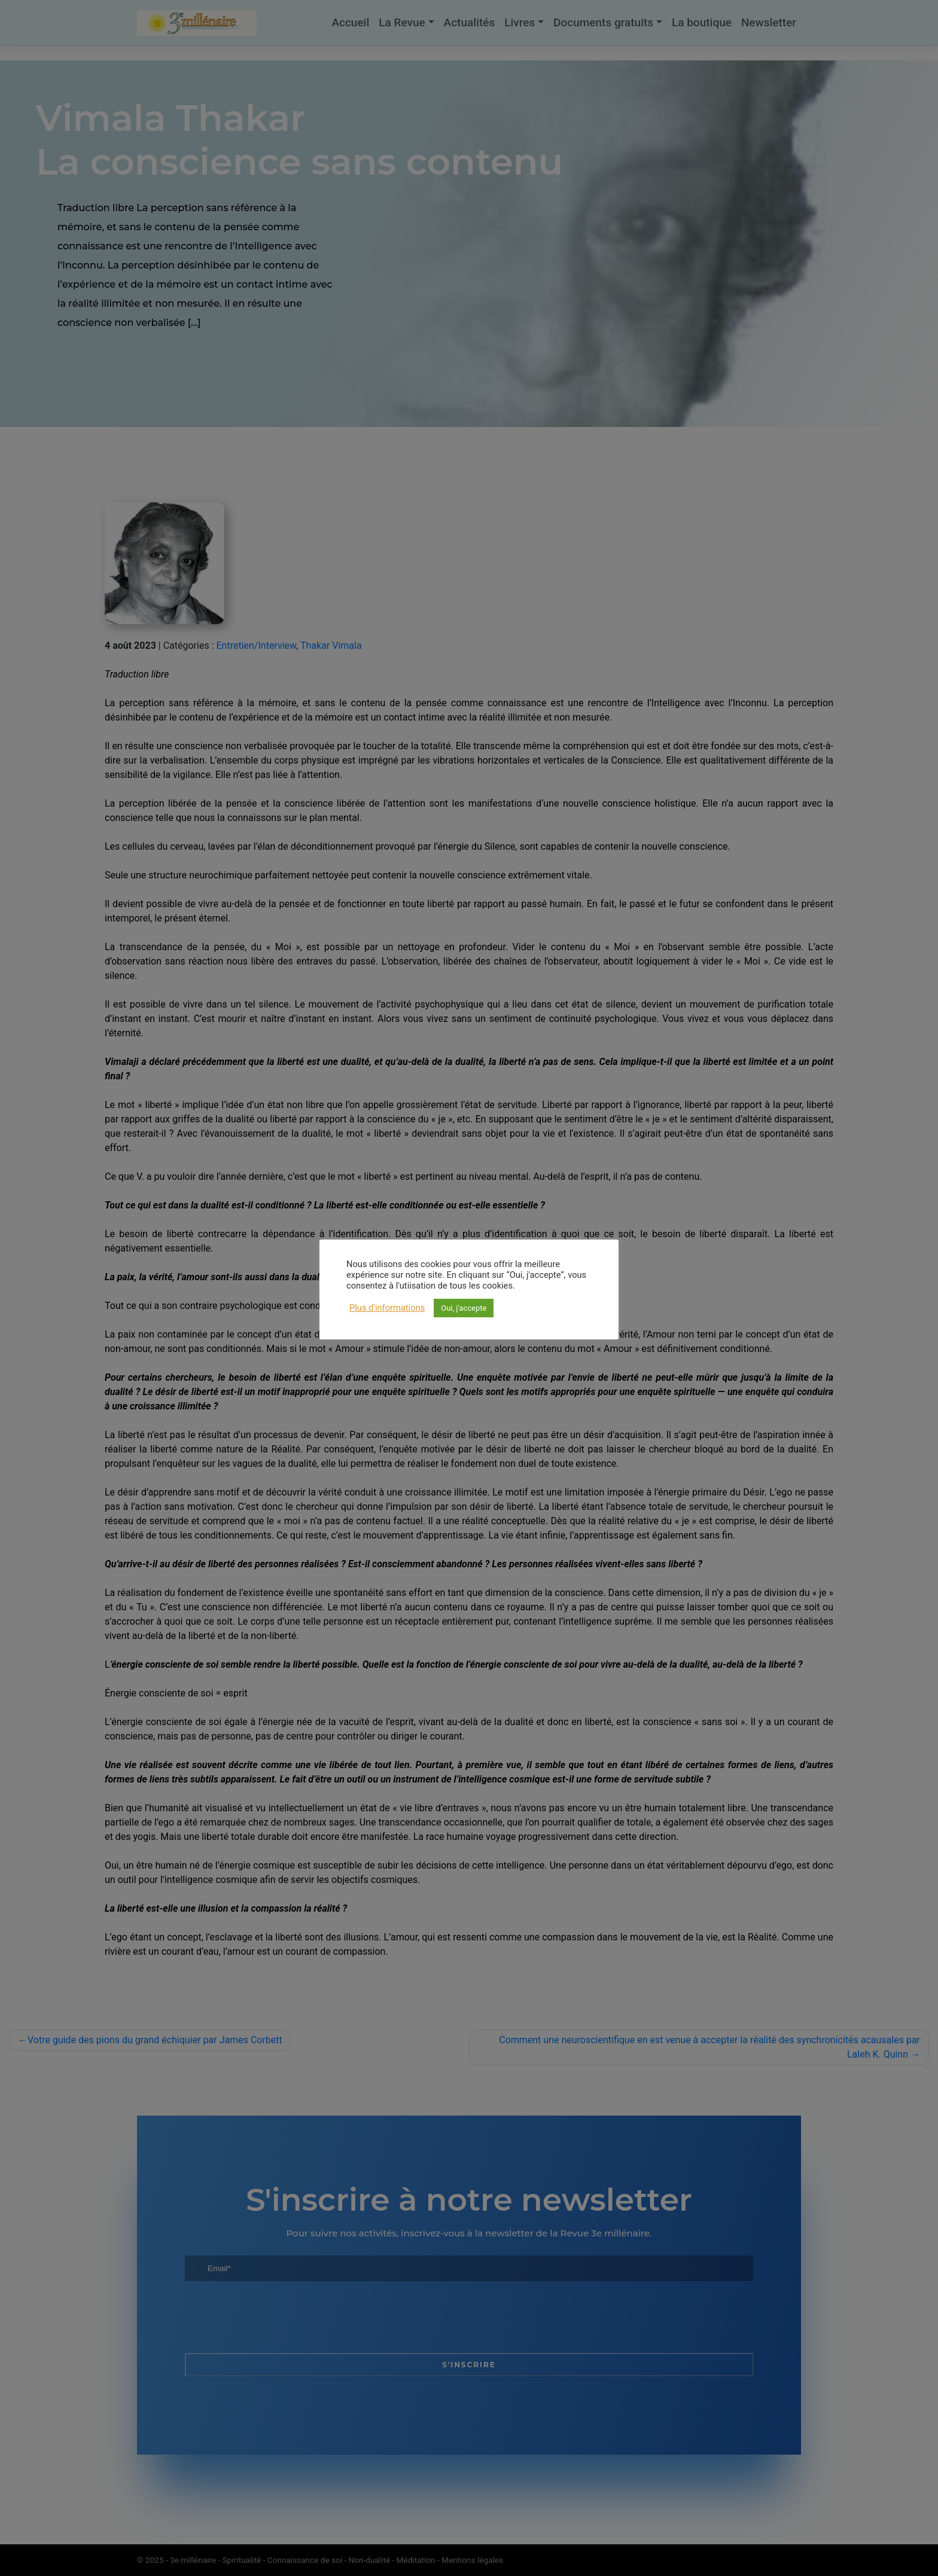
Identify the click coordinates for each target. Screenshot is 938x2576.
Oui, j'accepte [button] (463, 1308)
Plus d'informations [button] (387, 1307)
